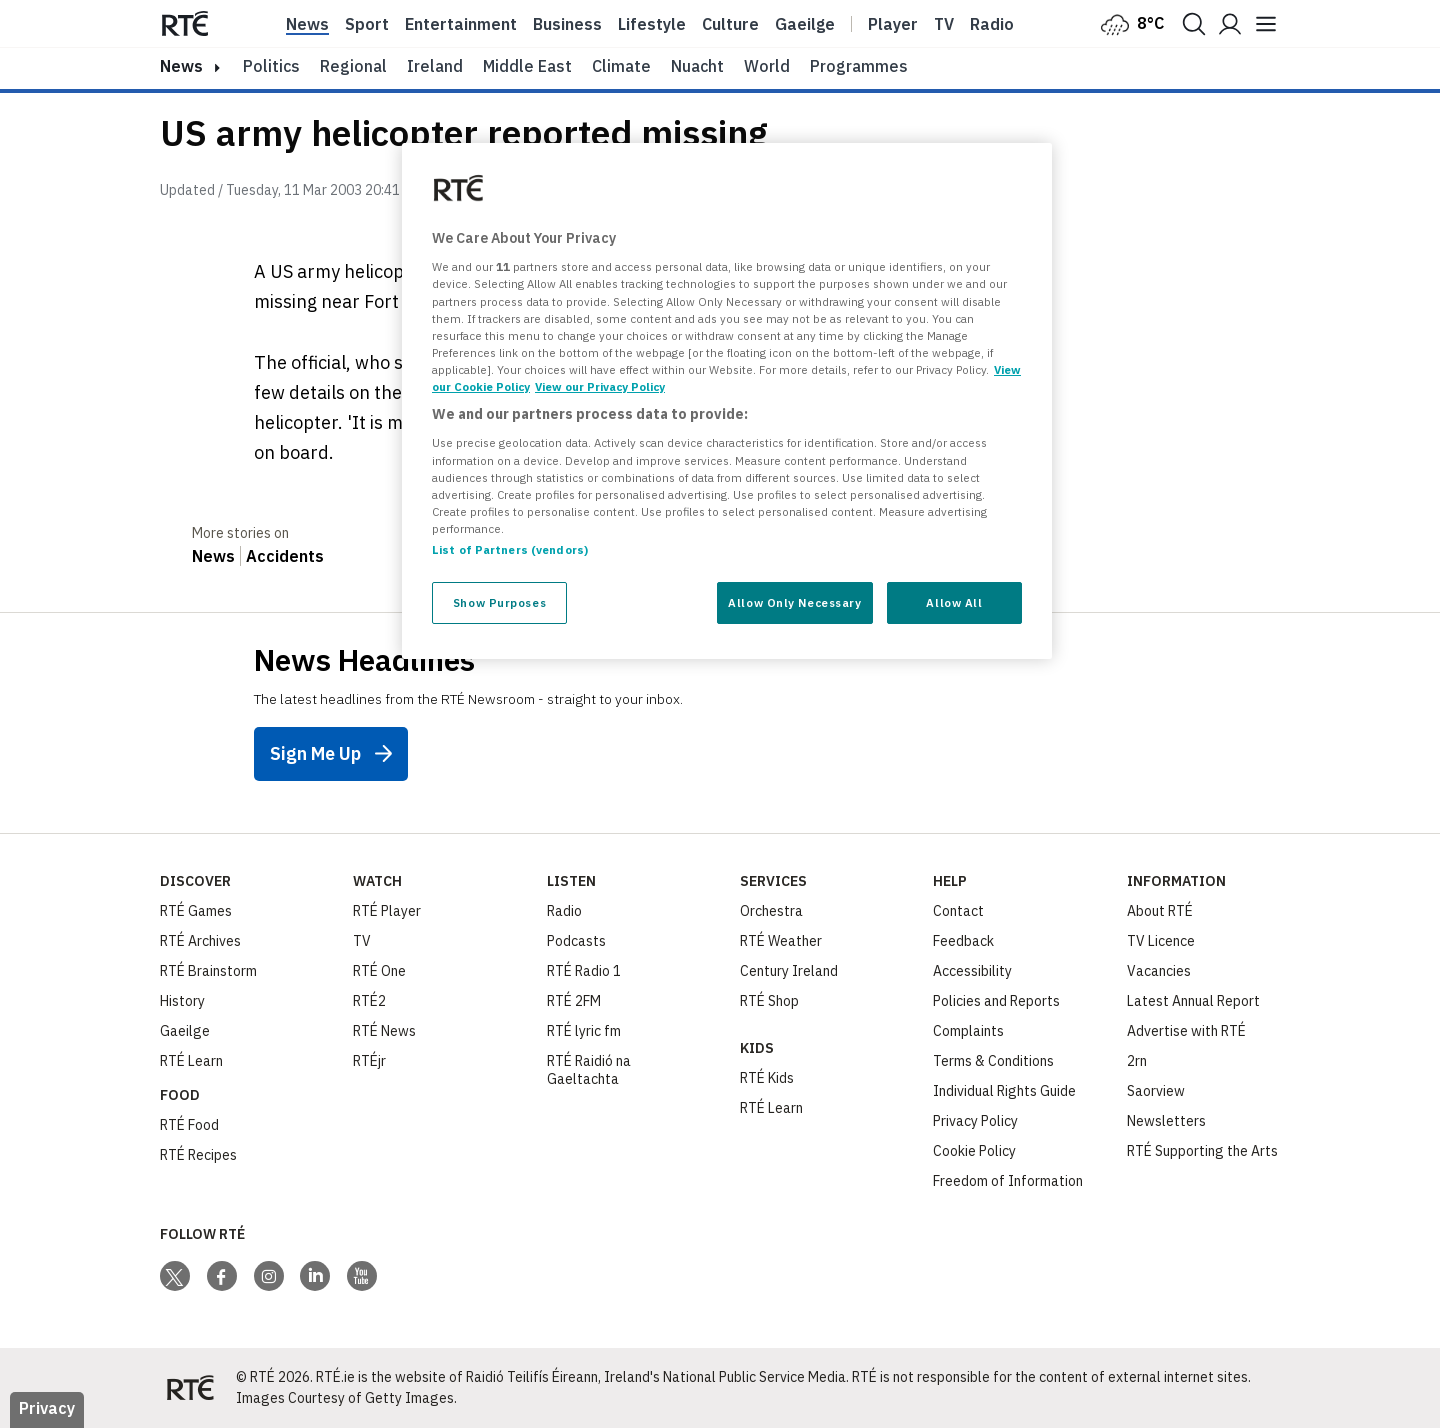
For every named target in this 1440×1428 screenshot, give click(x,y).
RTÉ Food (189, 1125)
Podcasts (576, 941)
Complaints (968, 1031)
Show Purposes (499, 602)
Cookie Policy (974, 1151)
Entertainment (461, 24)
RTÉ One (379, 971)
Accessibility (972, 971)
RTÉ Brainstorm (208, 971)
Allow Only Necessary (794, 602)
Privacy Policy (975, 1121)
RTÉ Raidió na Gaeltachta (589, 1070)
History (182, 1001)
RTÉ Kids (767, 1078)
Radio (992, 24)
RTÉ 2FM (574, 1001)
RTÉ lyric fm (584, 1031)
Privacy (47, 1408)
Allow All (954, 602)
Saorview (1156, 1091)
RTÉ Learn (191, 1061)
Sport (367, 24)
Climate (621, 66)
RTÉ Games (196, 911)
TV (362, 941)
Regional (353, 66)
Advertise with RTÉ (1186, 1031)
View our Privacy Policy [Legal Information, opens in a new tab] (600, 386)
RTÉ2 (369, 1001)
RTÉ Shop (769, 1001)
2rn (1137, 1061)
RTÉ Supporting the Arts (1202, 1151)
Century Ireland (789, 971)
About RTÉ (1160, 911)
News (307, 24)
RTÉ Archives (200, 941)
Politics (271, 66)
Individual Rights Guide (1004, 1091)
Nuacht (697, 66)
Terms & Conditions (993, 1061)
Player (893, 24)
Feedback (963, 941)
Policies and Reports (996, 1001)
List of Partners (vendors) (510, 549)
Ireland (435, 66)
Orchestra (771, 911)
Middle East (527, 66)
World (767, 66)
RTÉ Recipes (198, 1155)
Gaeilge (805, 24)
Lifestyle (652, 24)
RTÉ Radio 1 (584, 971)
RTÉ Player (387, 911)
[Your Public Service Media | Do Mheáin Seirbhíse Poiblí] (190, 1388)
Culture (730, 24)
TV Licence (1161, 941)
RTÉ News (384, 1031)
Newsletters (1166, 1121)
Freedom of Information (1008, 1181)
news (181, 66)
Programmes (859, 66)
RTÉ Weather (781, 941)
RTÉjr (369, 1061)
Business (567, 24)
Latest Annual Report (1193, 1001)
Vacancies (1159, 971)
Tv (944, 24)
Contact (958, 911)
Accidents (285, 556)
